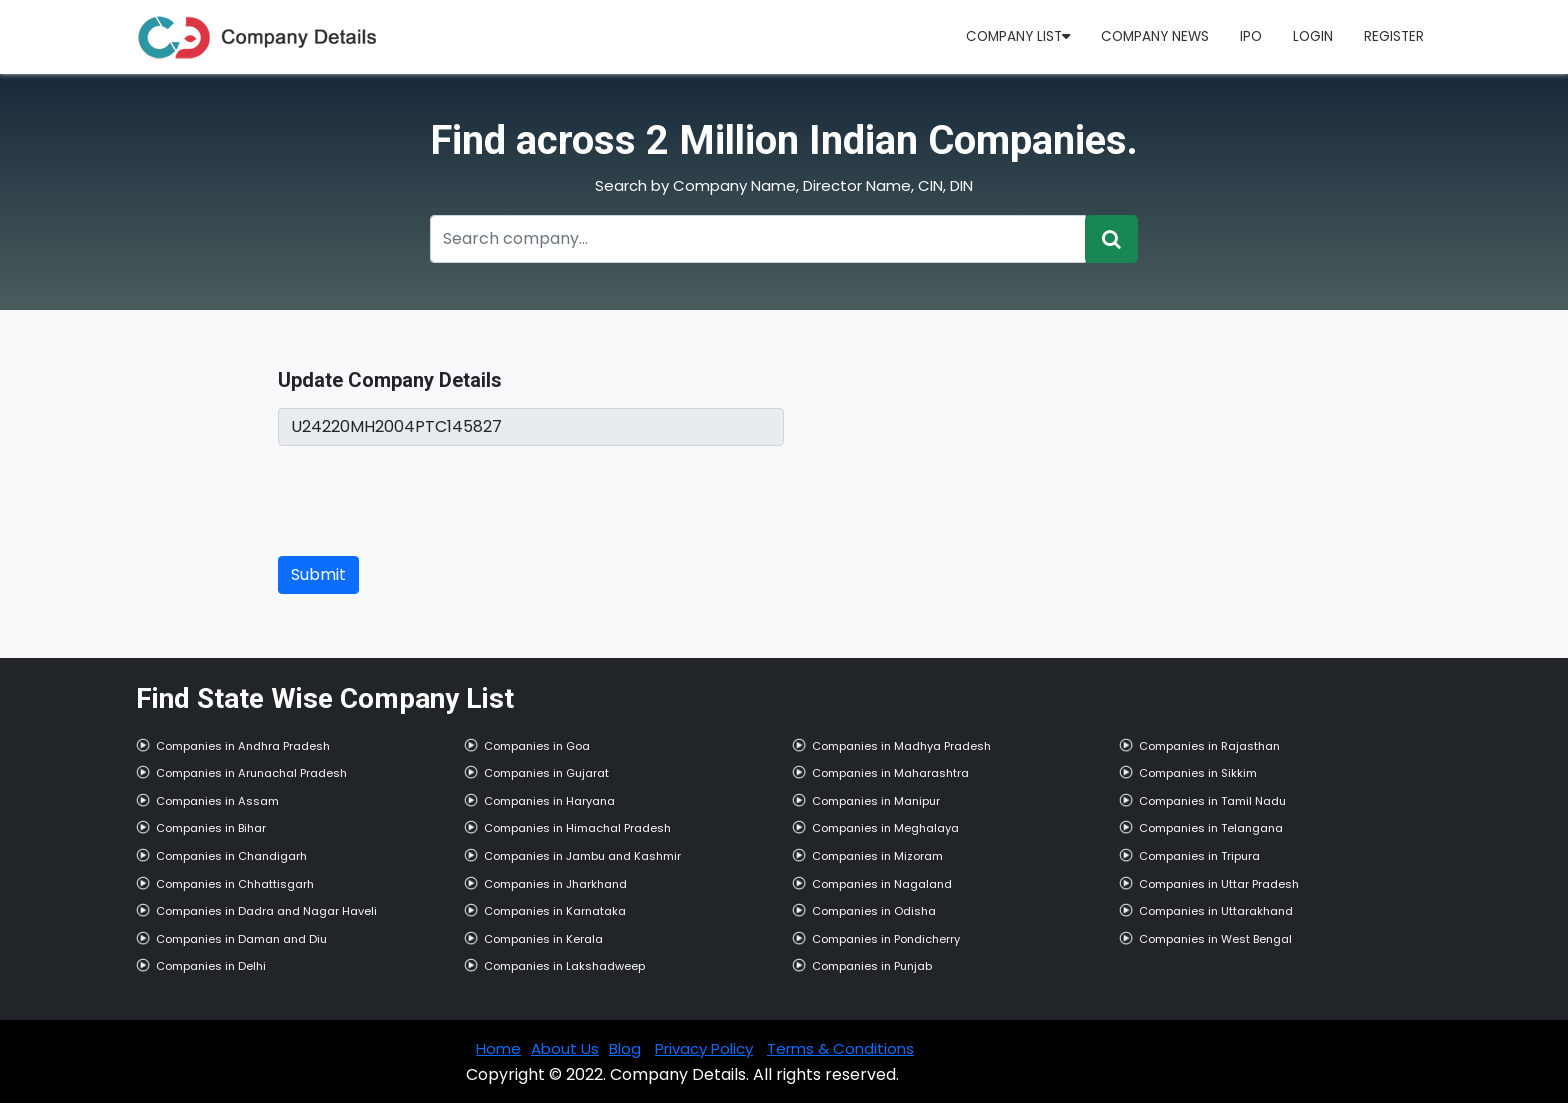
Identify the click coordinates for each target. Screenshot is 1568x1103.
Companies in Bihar (211, 828)
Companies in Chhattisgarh (235, 884)
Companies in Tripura (1199, 856)
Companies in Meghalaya (885, 828)
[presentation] (430, 501)
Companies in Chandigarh (231, 856)
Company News (1155, 36)
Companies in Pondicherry (886, 939)
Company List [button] (1018, 36)
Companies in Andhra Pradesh (243, 746)
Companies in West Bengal (1215, 939)
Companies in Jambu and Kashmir (582, 856)
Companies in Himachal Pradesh (577, 828)
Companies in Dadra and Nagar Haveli (266, 911)
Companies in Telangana (1211, 828)
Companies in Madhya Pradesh (901, 746)
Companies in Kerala (543, 939)
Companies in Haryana (549, 801)
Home (498, 1048)
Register (1394, 36)
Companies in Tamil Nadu (1212, 801)
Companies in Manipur (876, 801)
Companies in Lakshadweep (564, 966)
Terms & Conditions (840, 1048)
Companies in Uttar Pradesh (1219, 884)
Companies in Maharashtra (890, 773)
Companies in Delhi (211, 966)
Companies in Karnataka (555, 911)
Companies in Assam (217, 801)
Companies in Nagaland (882, 884)
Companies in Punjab (872, 966)
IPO (1251, 36)
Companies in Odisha (874, 911)
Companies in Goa (537, 746)
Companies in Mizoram (877, 856)
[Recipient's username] (758, 239)
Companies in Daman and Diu (241, 939)
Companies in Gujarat (546, 773)
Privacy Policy (704, 1048)
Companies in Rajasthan (1209, 746)
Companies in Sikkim (1198, 773)
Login (1313, 36)
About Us (565, 1048)
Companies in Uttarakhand (1216, 911)
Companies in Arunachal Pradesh (251, 773)
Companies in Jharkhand (555, 884)
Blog (625, 1048)
